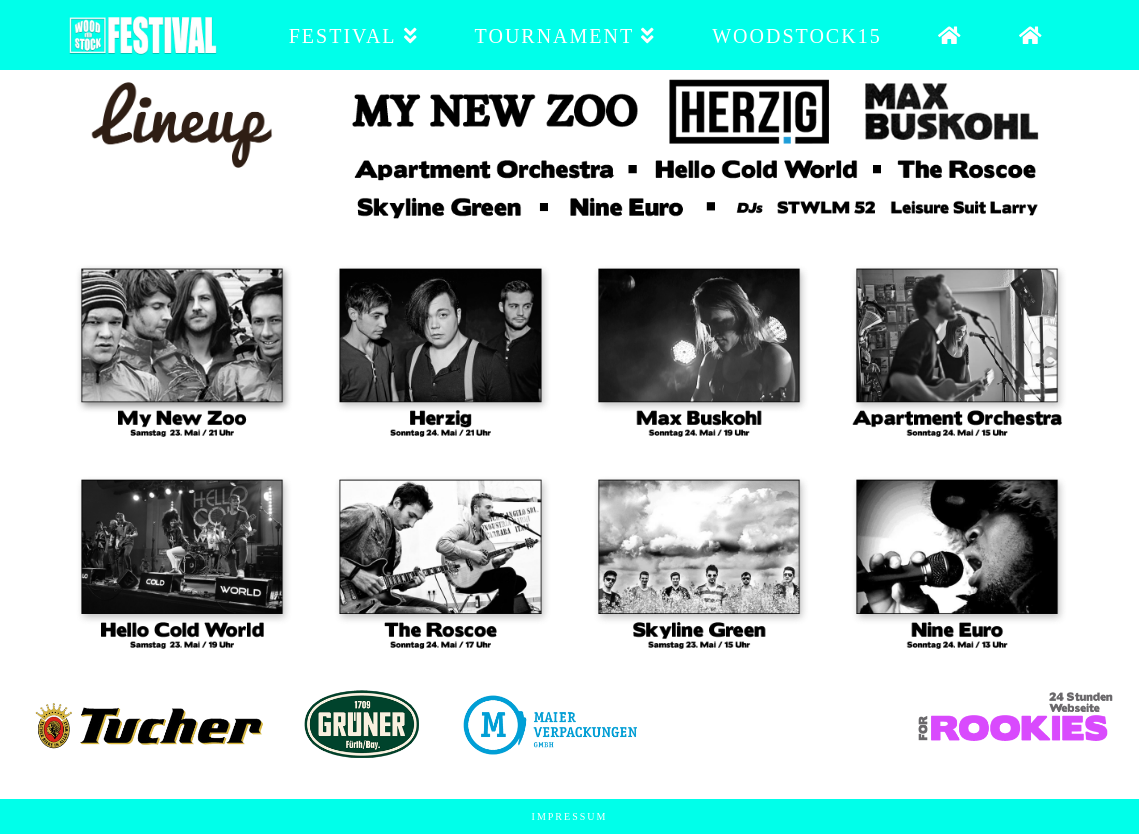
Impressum (570, 816)
